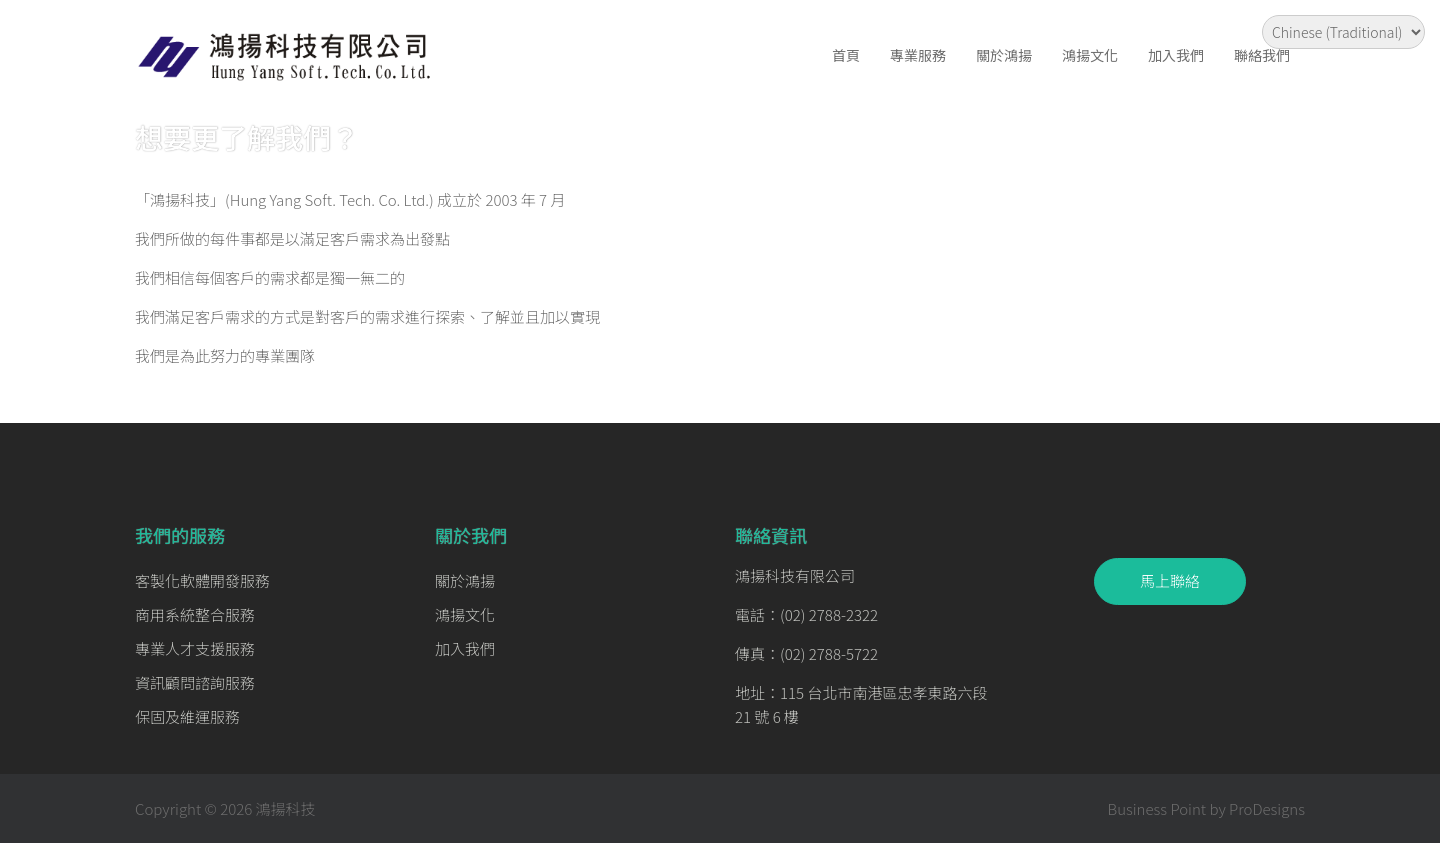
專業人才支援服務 (195, 648)
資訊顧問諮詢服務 (195, 682)
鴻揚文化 (1090, 55)
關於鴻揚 (1004, 55)
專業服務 (918, 55)
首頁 (846, 55)
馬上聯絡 (1170, 580)
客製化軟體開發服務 (202, 580)
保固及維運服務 (187, 716)
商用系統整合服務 (195, 614)
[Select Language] (1343, 32)
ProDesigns (1267, 808)
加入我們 (1176, 55)
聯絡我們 (1262, 55)
